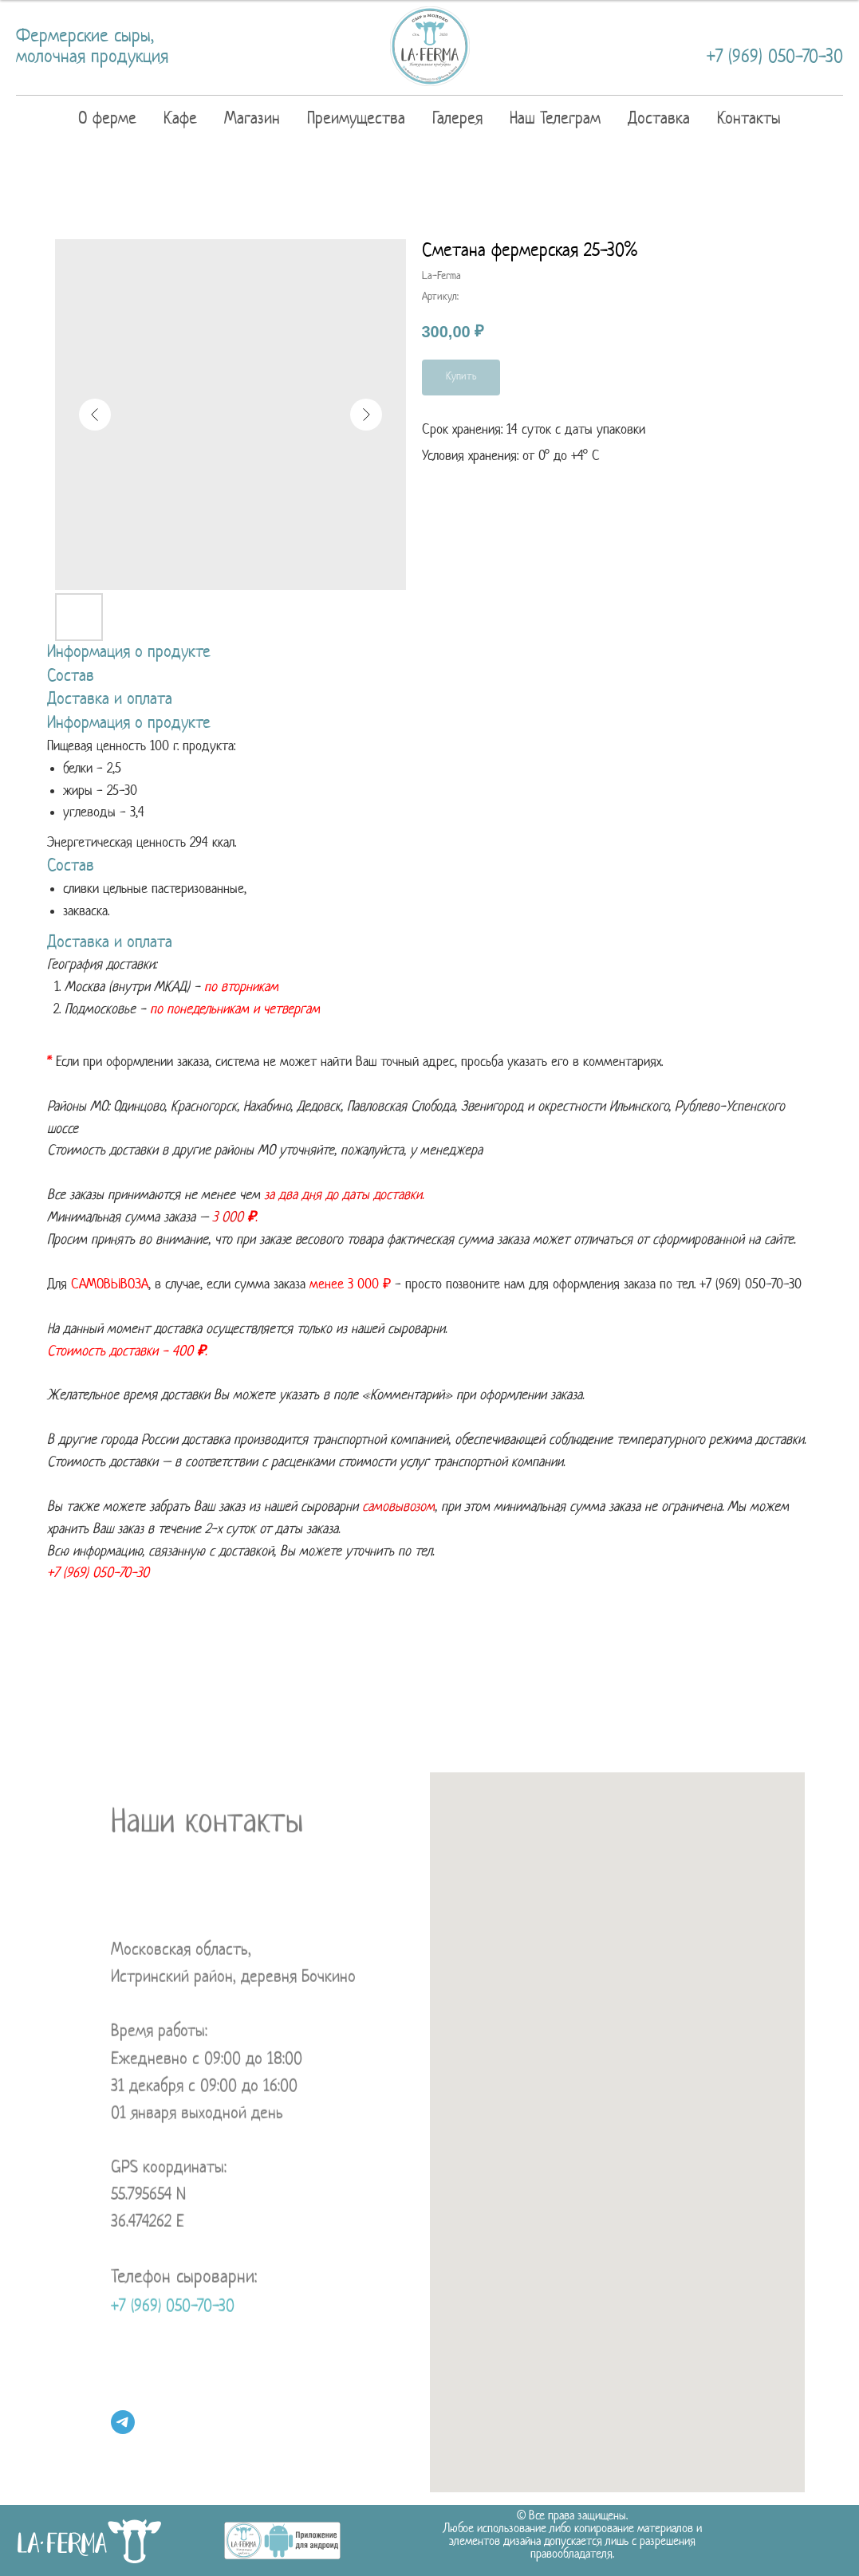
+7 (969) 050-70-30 (775, 58)
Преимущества (356, 119)
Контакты (749, 119)
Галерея (457, 119)
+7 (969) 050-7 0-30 (750, 1284)
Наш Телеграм (555, 119)
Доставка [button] (659, 119)
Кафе (180, 119)
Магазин (252, 119)
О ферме (107, 119)
